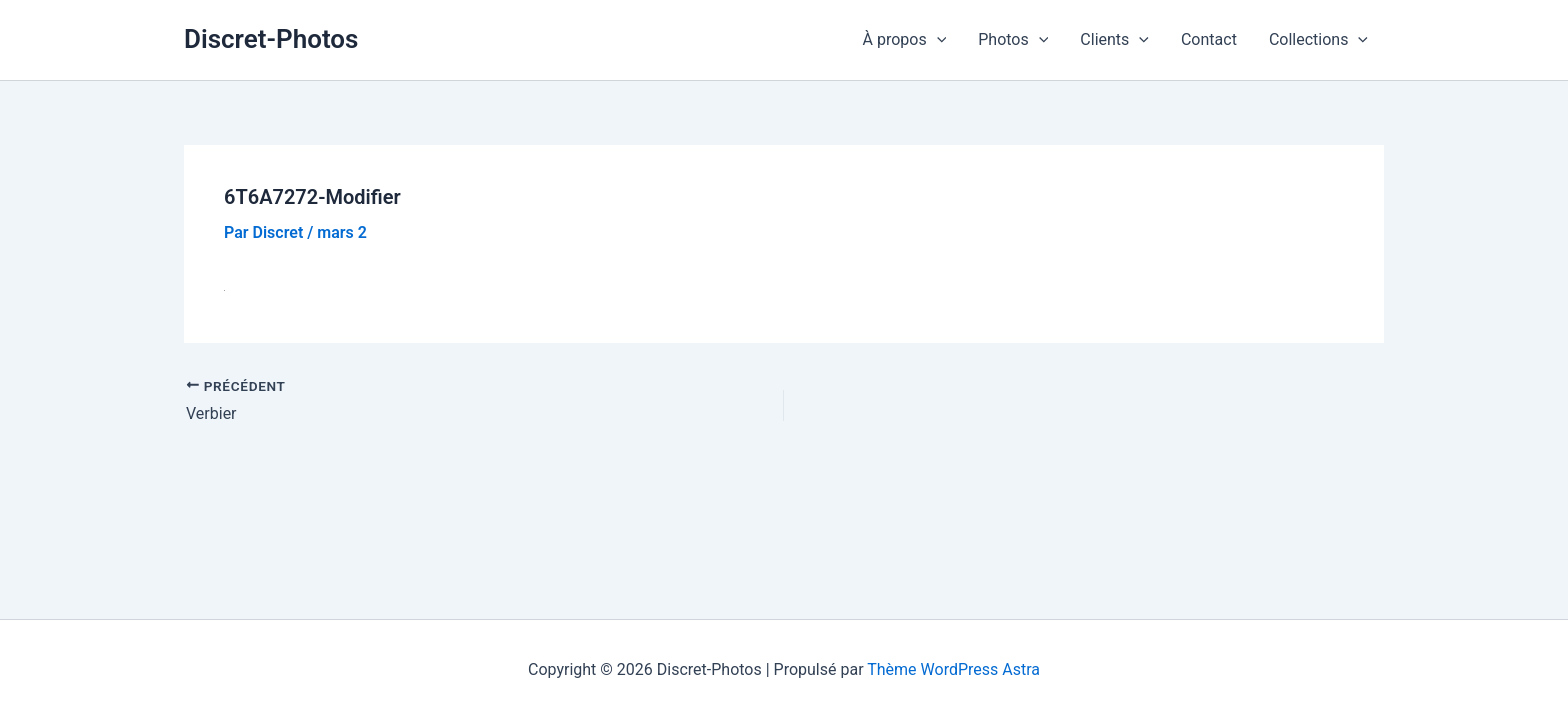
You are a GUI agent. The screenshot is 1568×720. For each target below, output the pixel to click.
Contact (1209, 39)
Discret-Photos (271, 39)
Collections (1318, 40)
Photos (1013, 40)
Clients (1114, 40)
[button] (937, 40)
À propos (905, 40)
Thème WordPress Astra (953, 669)
